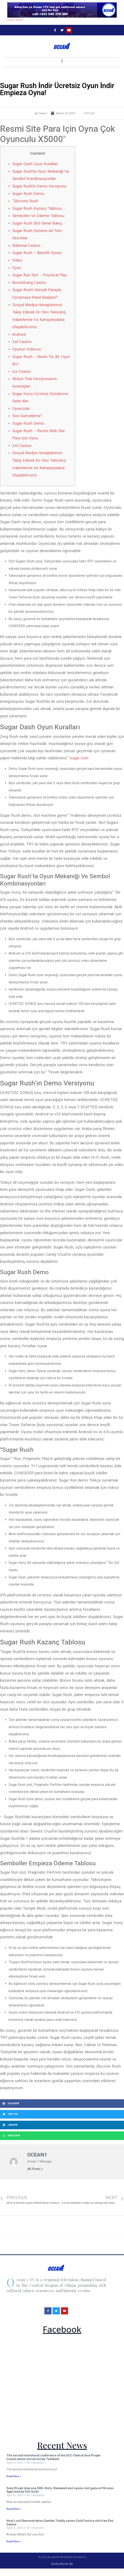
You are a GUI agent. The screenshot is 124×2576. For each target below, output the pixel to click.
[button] (62, 61)
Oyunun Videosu (26, 349)
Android (19, 334)
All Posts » (35, 2169)
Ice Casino (21, 371)
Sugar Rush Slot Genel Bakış (37, 223)
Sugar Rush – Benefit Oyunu (37, 252)
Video (17, 260)
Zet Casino (22, 341)
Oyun (16, 267)
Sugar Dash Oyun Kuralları (35, 164)
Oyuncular (21, 408)
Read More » (13, 2476)
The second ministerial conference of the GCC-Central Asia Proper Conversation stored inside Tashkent (53, 2457)
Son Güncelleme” (27, 416)
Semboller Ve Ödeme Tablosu (38, 215)
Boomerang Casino (29, 282)
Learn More (15, 20)
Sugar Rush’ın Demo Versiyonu (39, 186)
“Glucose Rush (25, 201)
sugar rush (79, 758)
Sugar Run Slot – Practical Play (39, 275)
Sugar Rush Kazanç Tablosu (37, 208)
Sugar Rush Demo (28, 193)
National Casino (26, 245)
